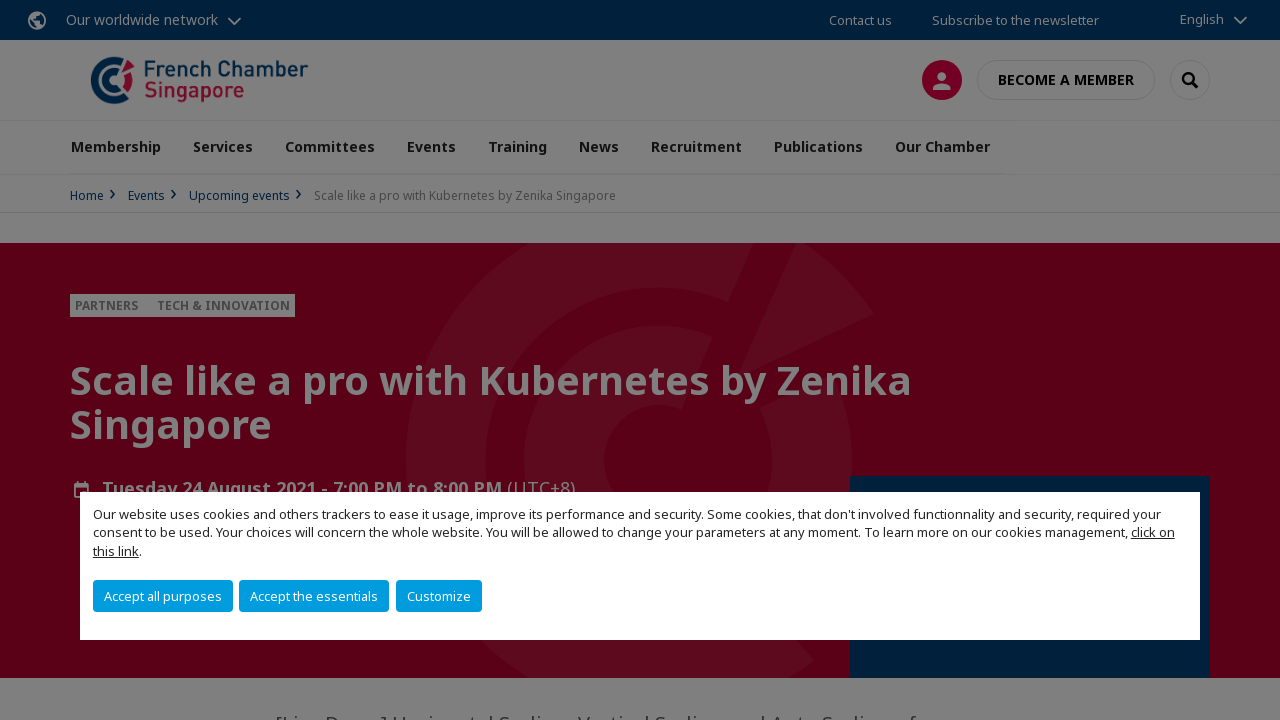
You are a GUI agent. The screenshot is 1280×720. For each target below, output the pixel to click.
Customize (439, 596)
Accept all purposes (163, 596)
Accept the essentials (314, 596)
